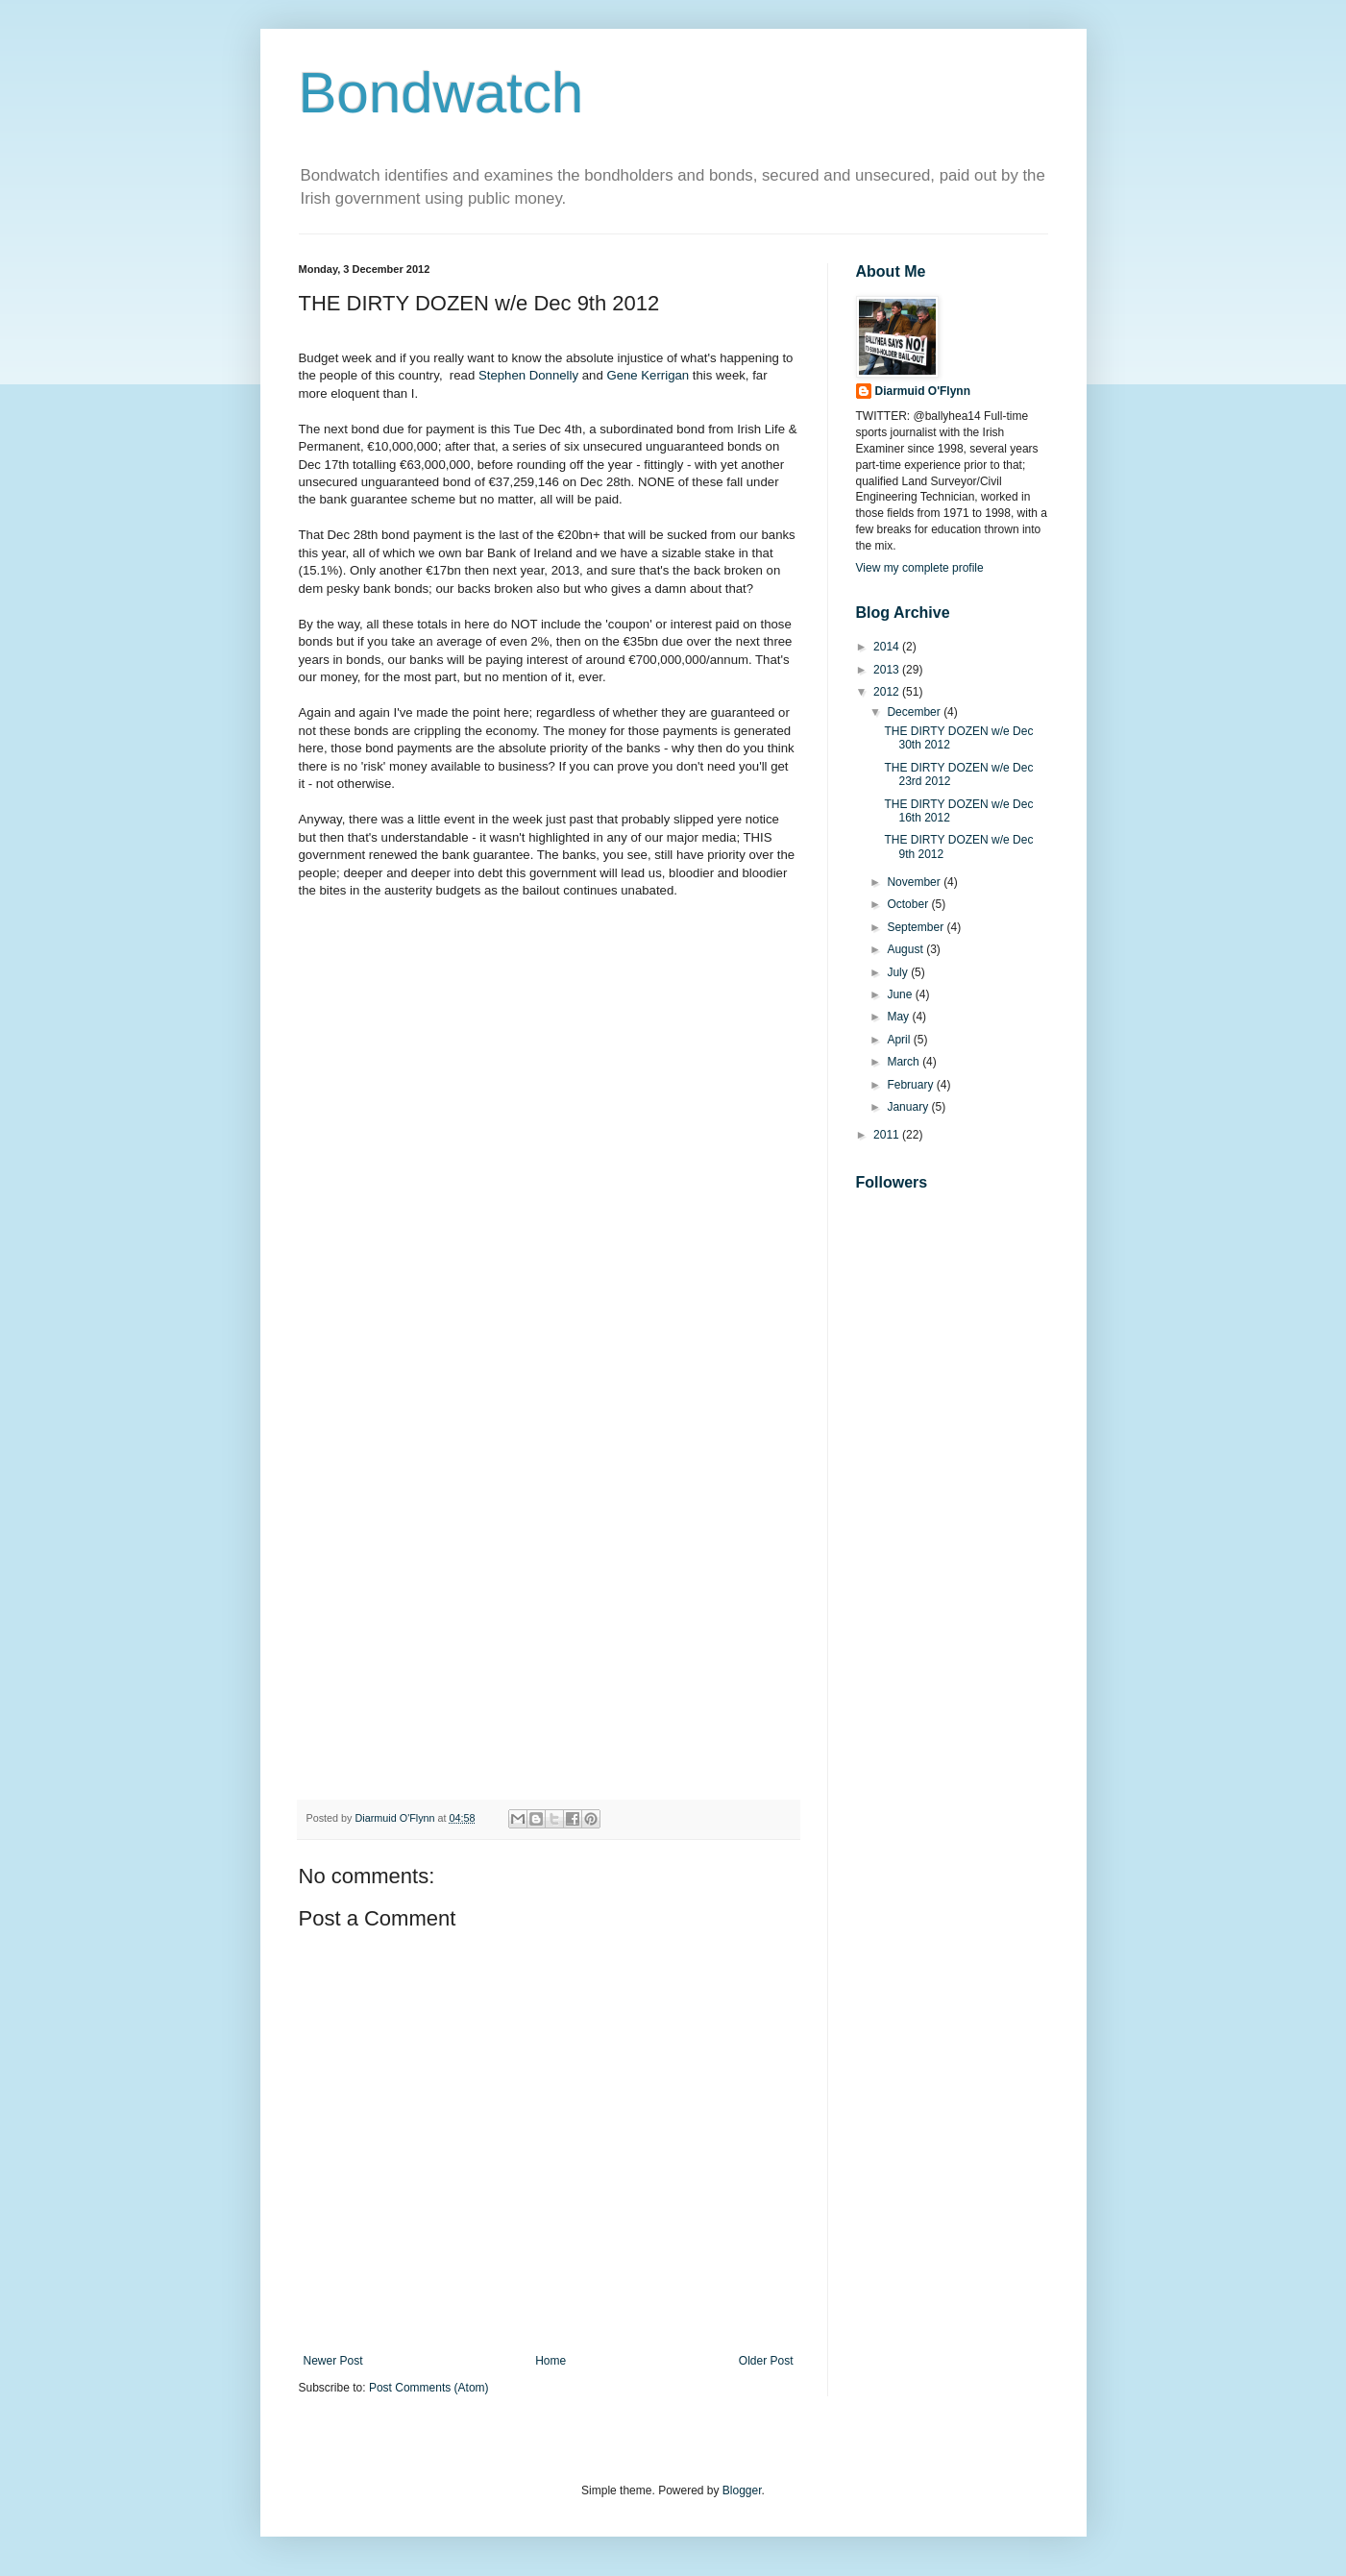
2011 (887, 1134)
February (911, 1085)
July (899, 972)
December (915, 712)
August (906, 949)
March (904, 1061)
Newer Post (333, 2360)
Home (550, 2360)
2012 (887, 692)
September (916, 927)
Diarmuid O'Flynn (923, 391)
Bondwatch (441, 93)
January (909, 1107)
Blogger (742, 2490)
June (901, 994)
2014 (887, 646)
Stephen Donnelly (528, 375)
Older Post (766, 2360)
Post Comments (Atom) (429, 2387)
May (899, 1016)
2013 (887, 669)
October (909, 904)
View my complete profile (920, 568)
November (915, 882)
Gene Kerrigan (647, 375)
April (900, 1039)
